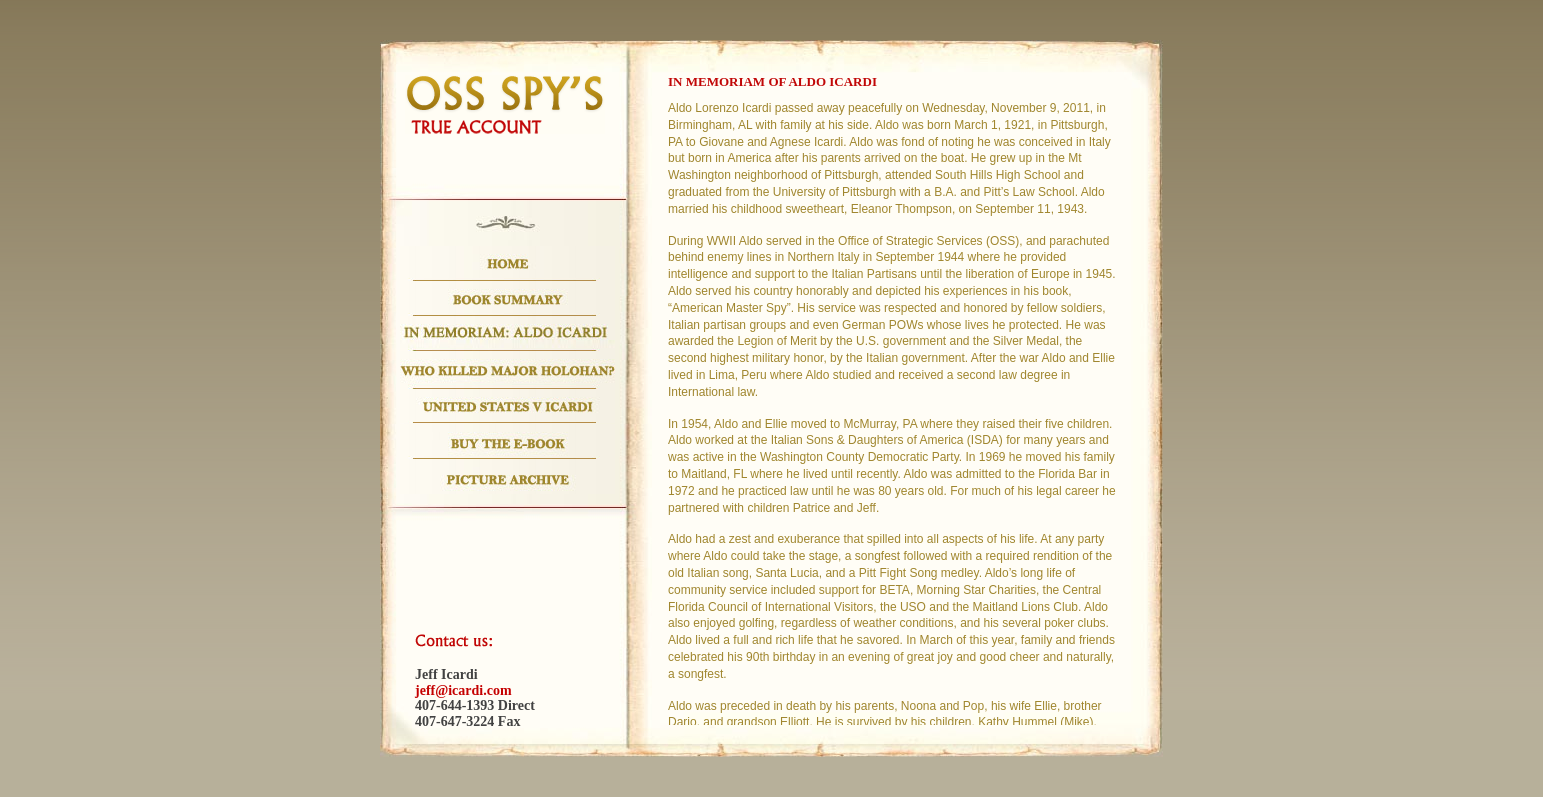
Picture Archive (507, 476)
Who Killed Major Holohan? (507, 370)
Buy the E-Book (507, 441)
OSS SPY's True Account (505, 104)
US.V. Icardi (507, 406)
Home (507, 263)
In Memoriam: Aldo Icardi (507, 333)
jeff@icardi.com (463, 690)
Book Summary (507, 298)
